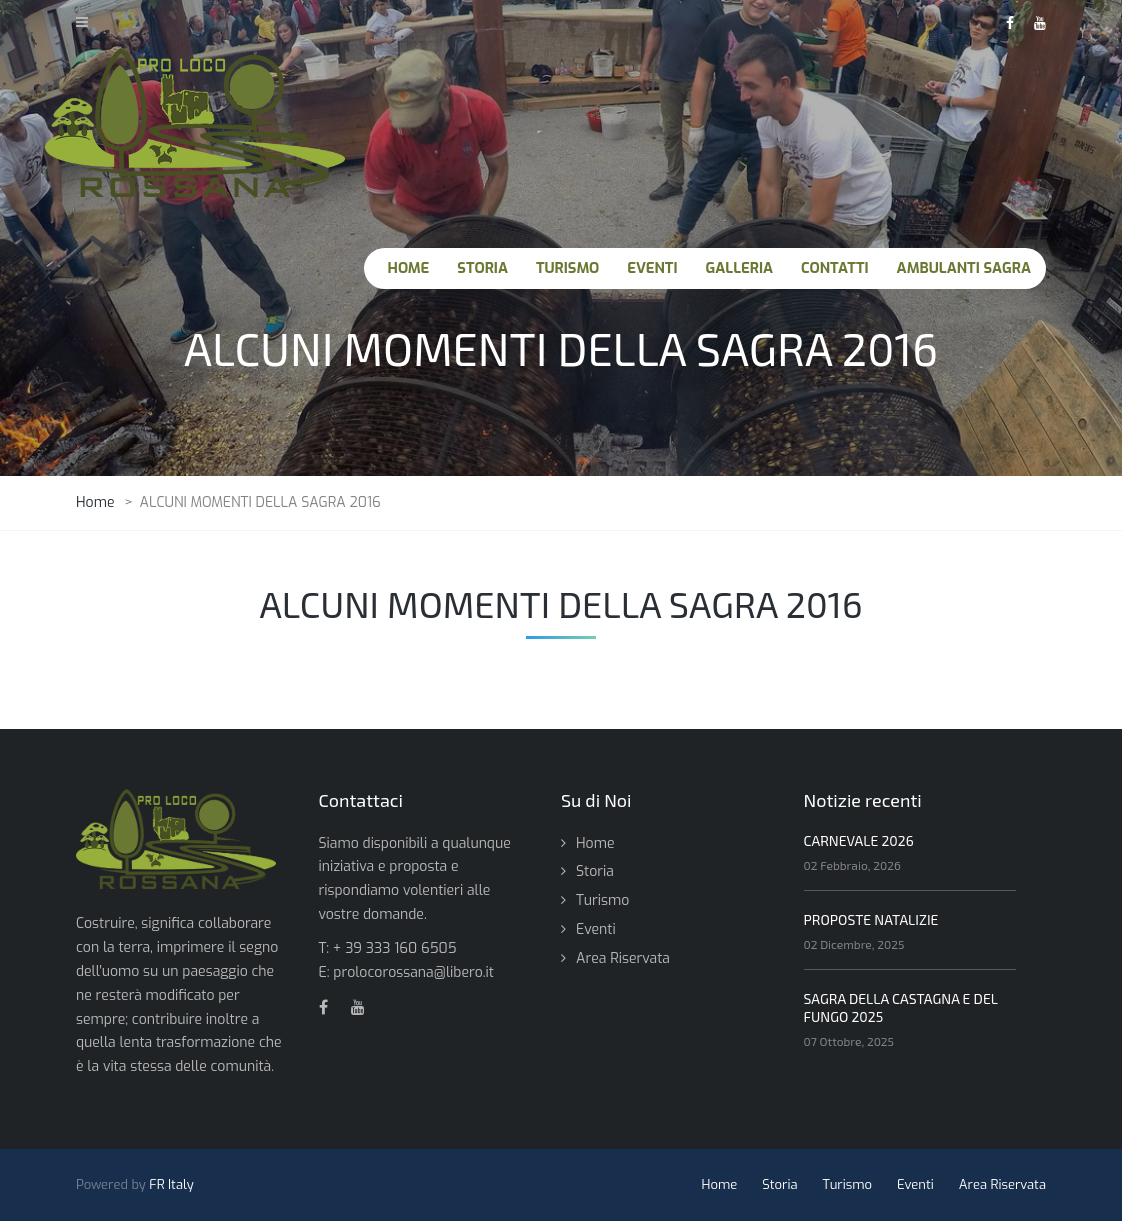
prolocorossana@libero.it (413, 972)
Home (595, 843)
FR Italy (171, 1184)
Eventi (596, 929)
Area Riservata (623, 958)
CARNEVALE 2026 (859, 840)
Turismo (602, 900)
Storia (595, 871)
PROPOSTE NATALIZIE (871, 919)
